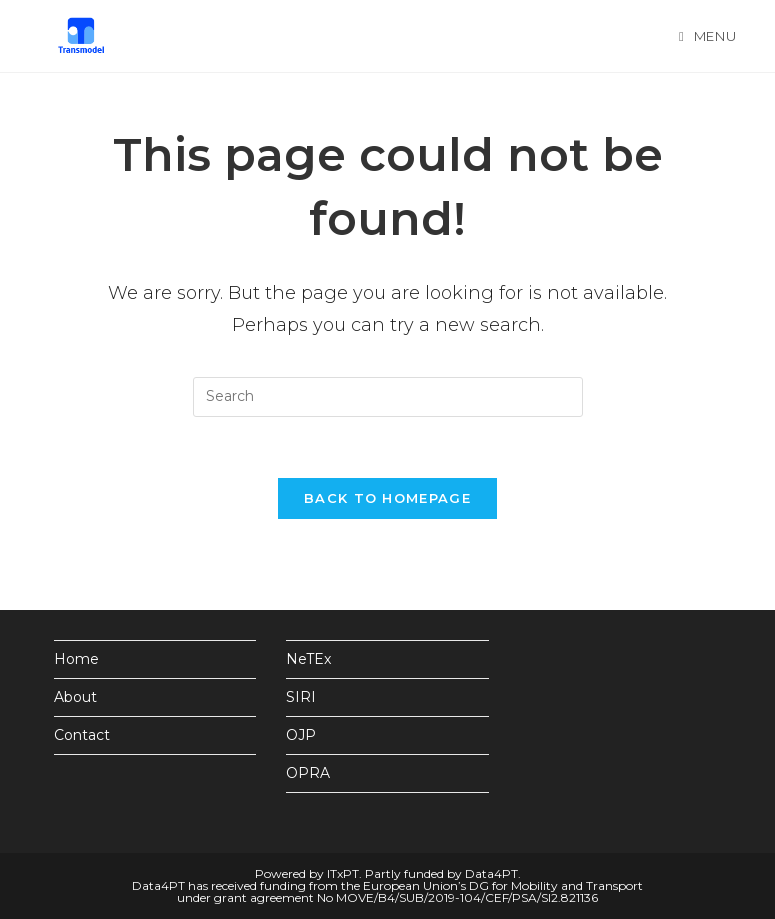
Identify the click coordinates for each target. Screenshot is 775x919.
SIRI (301, 697)
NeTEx (308, 659)
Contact (82, 735)
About (75, 697)
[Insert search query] (388, 397)
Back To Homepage (387, 498)
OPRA (308, 773)
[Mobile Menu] (707, 36)
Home (76, 659)
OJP (301, 735)
